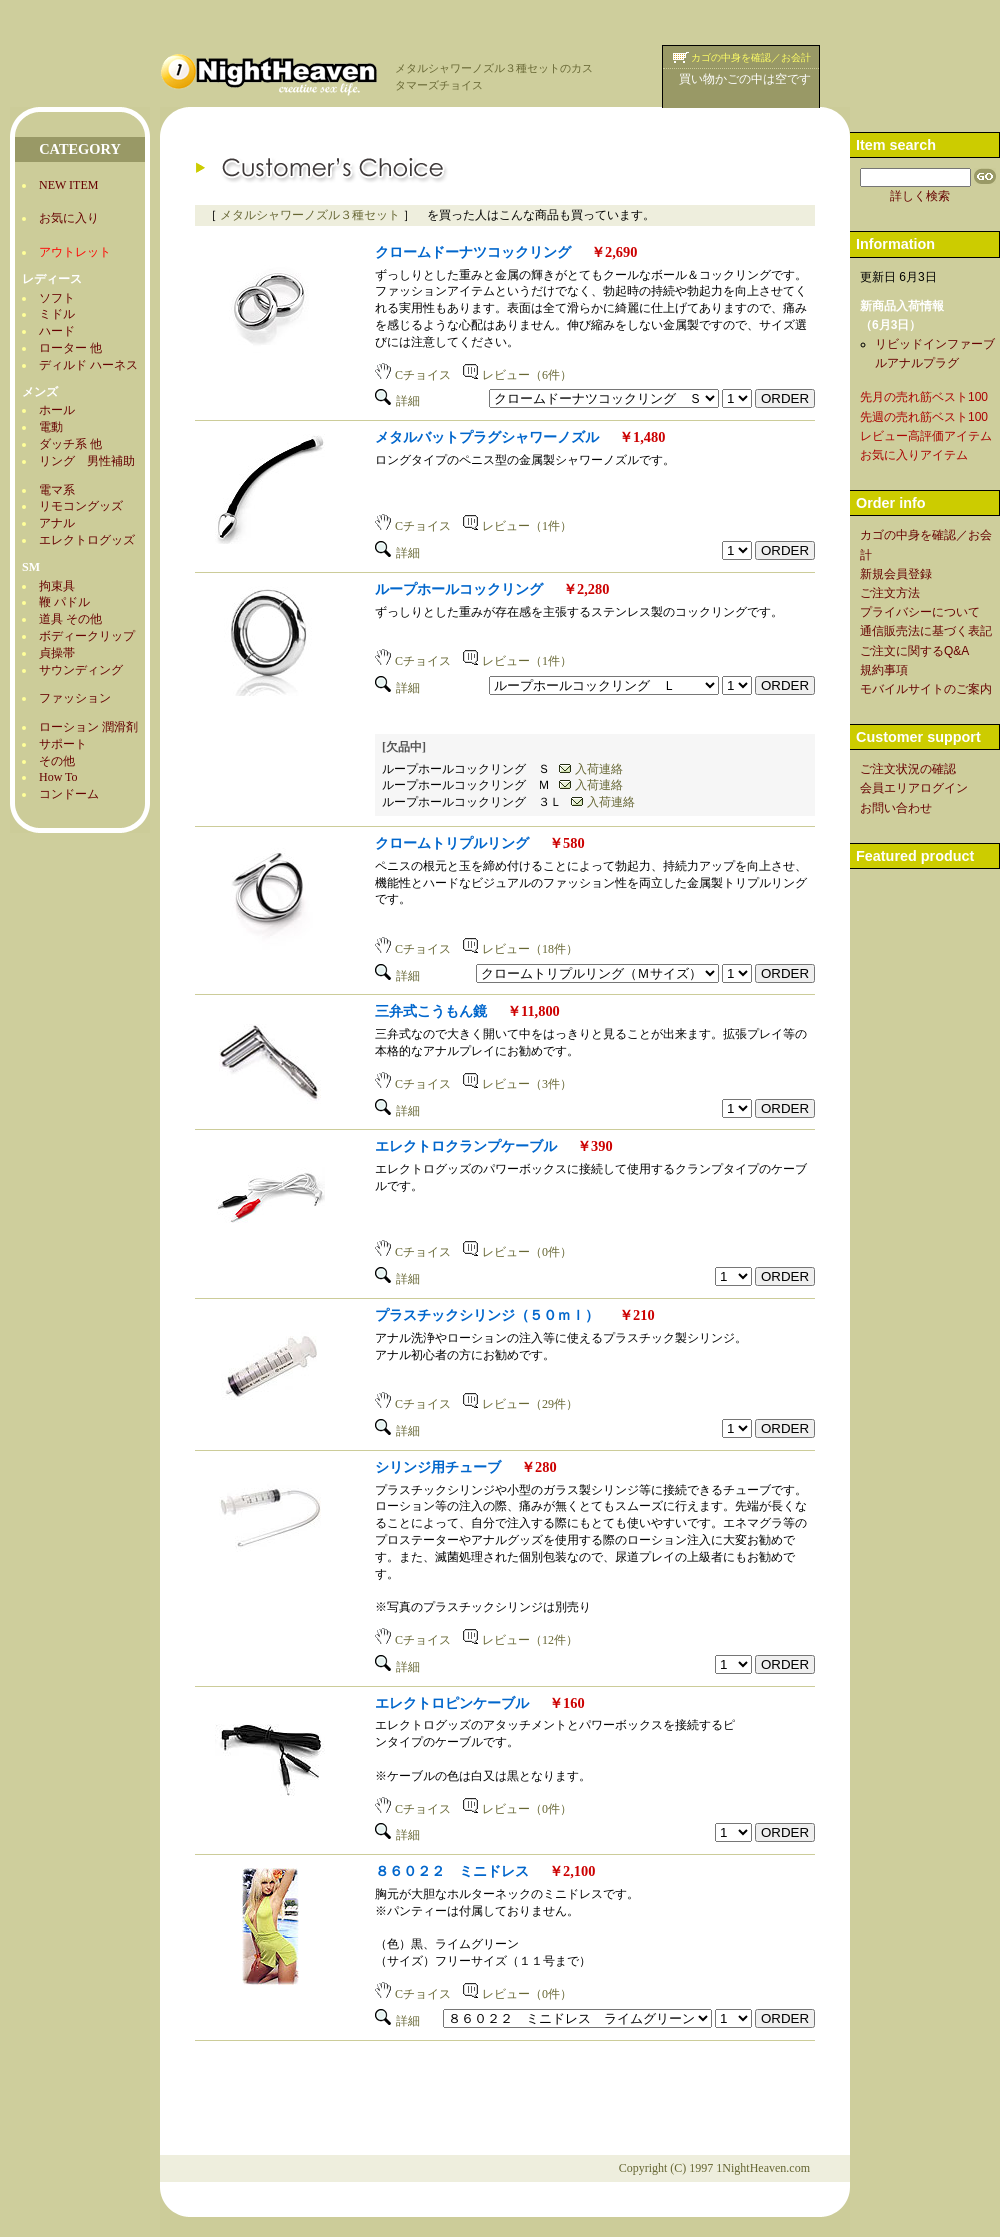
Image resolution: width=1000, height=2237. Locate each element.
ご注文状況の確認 (908, 769)
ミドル (57, 314)
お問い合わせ (896, 808)
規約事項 (884, 670)
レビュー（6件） (517, 375)
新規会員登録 (896, 574)
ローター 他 (70, 348)
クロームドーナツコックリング (473, 252)
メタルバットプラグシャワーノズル (487, 437)
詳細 (397, 401)
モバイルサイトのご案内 (926, 689)
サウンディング (81, 670)
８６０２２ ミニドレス (452, 1871)
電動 (51, 427)
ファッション (75, 698)
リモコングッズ (81, 506)
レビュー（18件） (520, 949)
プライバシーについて (920, 612)
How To (58, 777)
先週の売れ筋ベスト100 (924, 417)
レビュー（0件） (517, 1252)
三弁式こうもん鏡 (431, 1011)
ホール (57, 410)
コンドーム (69, 794)
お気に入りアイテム (914, 455)
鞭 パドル (64, 602)
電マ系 (57, 490)
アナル (57, 523)
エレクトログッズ (87, 540)
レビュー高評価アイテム (926, 436)
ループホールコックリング (459, 589)
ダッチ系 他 (70, 444)
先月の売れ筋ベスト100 (924, 397)
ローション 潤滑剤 (88, 727)
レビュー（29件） (520, 1404)
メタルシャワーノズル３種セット (310, 215)
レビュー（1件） (517, 526)
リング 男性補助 (87, 461)
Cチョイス (413, 375)
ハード (57, 331)
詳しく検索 (920, 196)
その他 (57, 761)
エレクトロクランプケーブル (466, 1146)
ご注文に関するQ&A (914, 651)
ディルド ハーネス (88, 365)
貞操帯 (57, 653)
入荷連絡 (591, 769)
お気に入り (69, 218)
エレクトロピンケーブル (452, 1703)
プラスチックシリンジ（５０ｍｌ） (487, 1315)
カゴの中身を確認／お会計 (751, 57)
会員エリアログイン (914, 788)
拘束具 (57, 586)
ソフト (57, 298)
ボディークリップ (87, 636)
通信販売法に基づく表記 (926, 631)
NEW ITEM (68, 185)
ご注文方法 (890, 593)
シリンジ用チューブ (438, 1467)
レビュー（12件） (520, 1640)
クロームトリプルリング (452, 843)
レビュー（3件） (517, 1084)
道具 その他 (70, 619)
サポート (63, 744)
